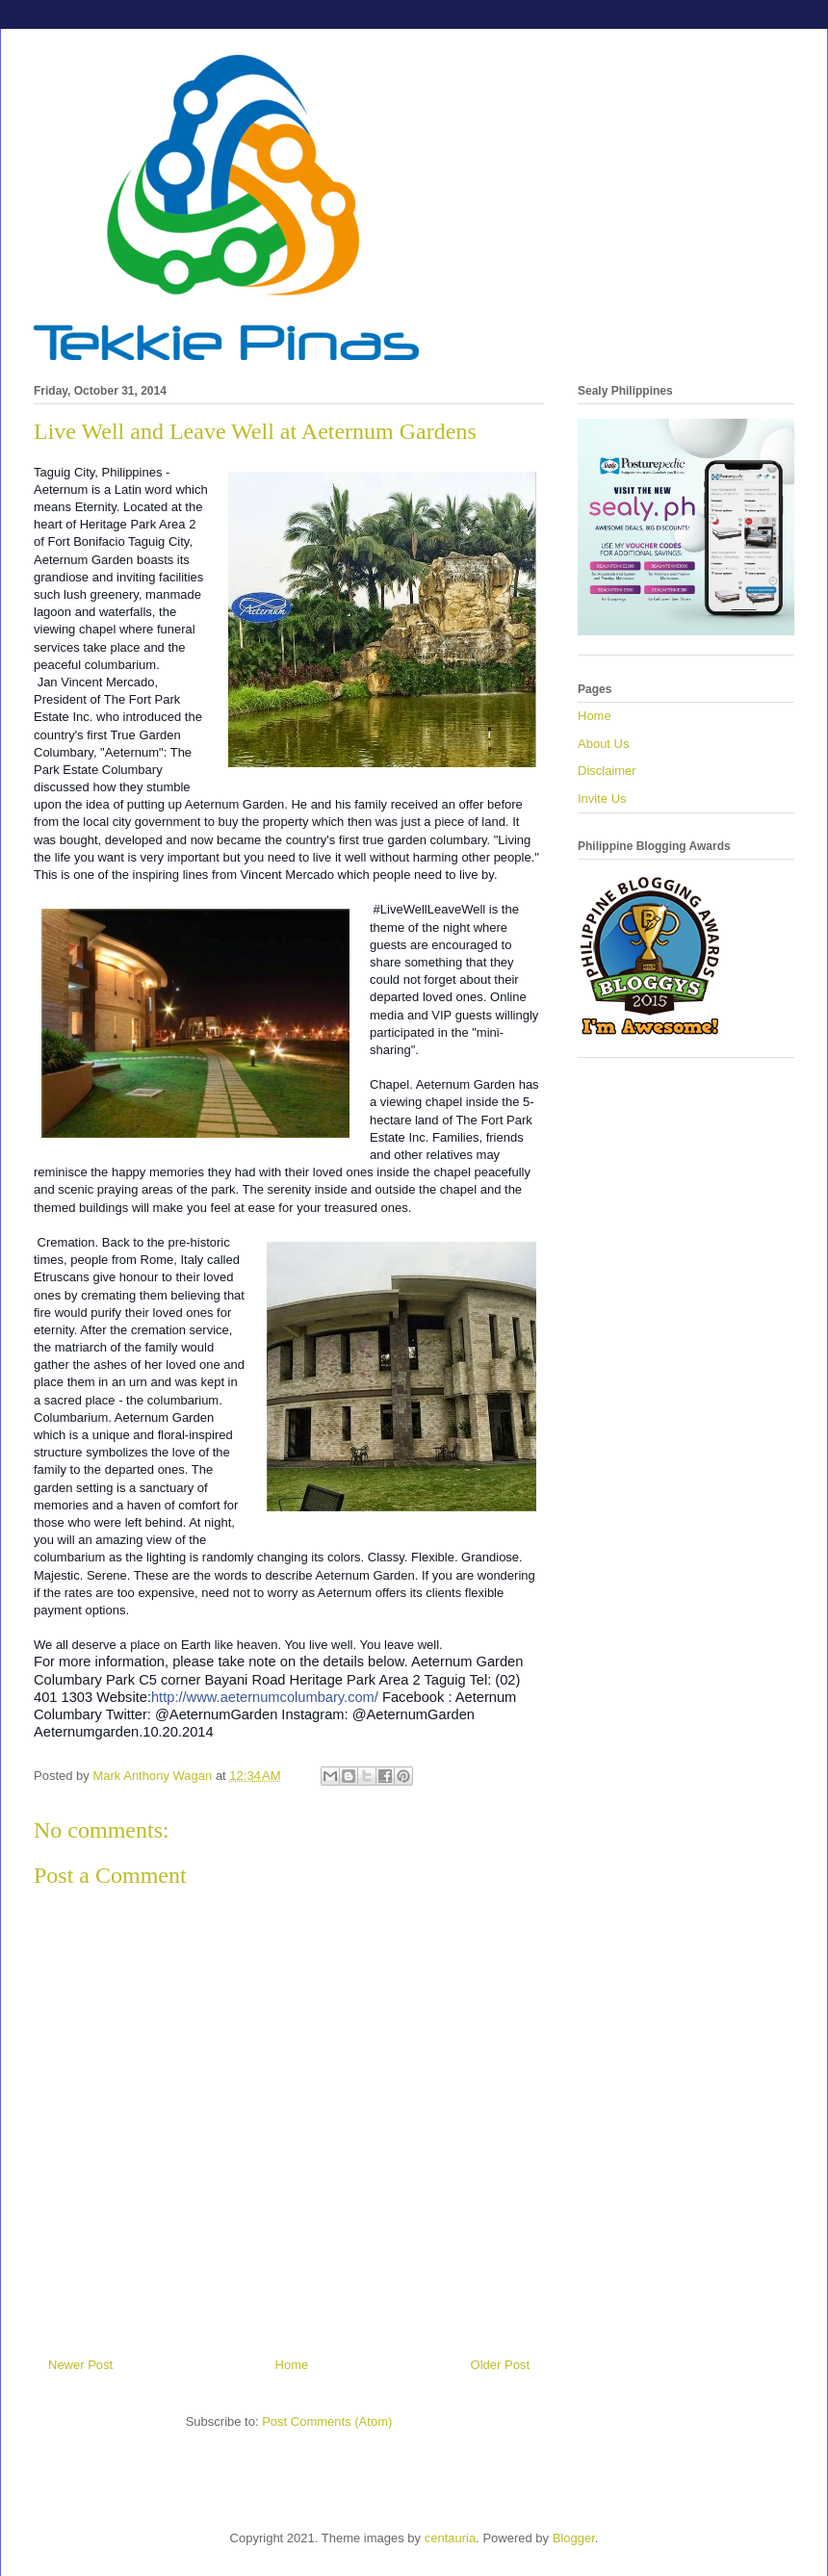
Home (292, 2364)
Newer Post (80, 2364)
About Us (603, 743)
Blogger (574, 2538)
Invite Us (602, 798)
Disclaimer (607, 770)
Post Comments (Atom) (327, 2421)
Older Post (500, 2364)
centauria (450, 2538)
